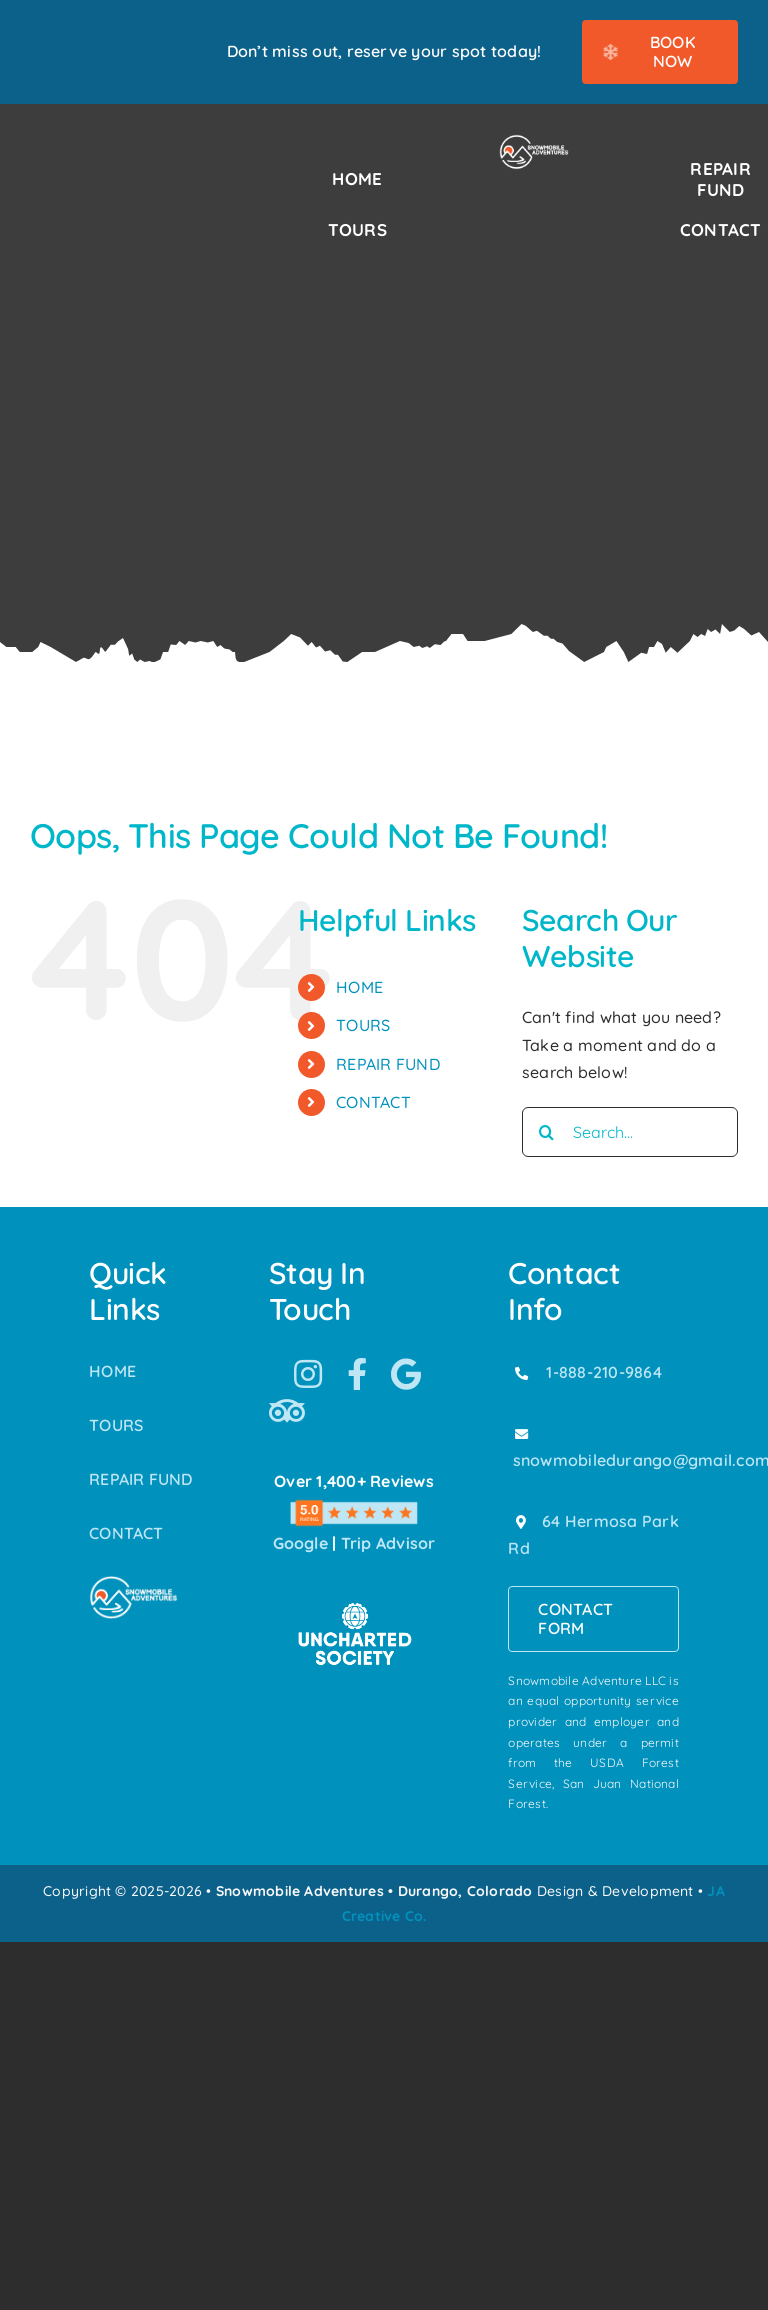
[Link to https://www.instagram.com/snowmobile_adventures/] (308, 1374)
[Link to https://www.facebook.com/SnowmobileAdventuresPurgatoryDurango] (357, 1374)
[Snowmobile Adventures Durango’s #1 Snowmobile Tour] (534, 142)
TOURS (363, 1025)
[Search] (547, 1132)
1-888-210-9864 (603, 1372)
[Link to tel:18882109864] (521, 1373)
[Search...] (630, 1132)
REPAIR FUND (388, 1064)
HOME (359, 987)
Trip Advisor (388, 1543)
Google (300, 1543)
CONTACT (373, 1102)
